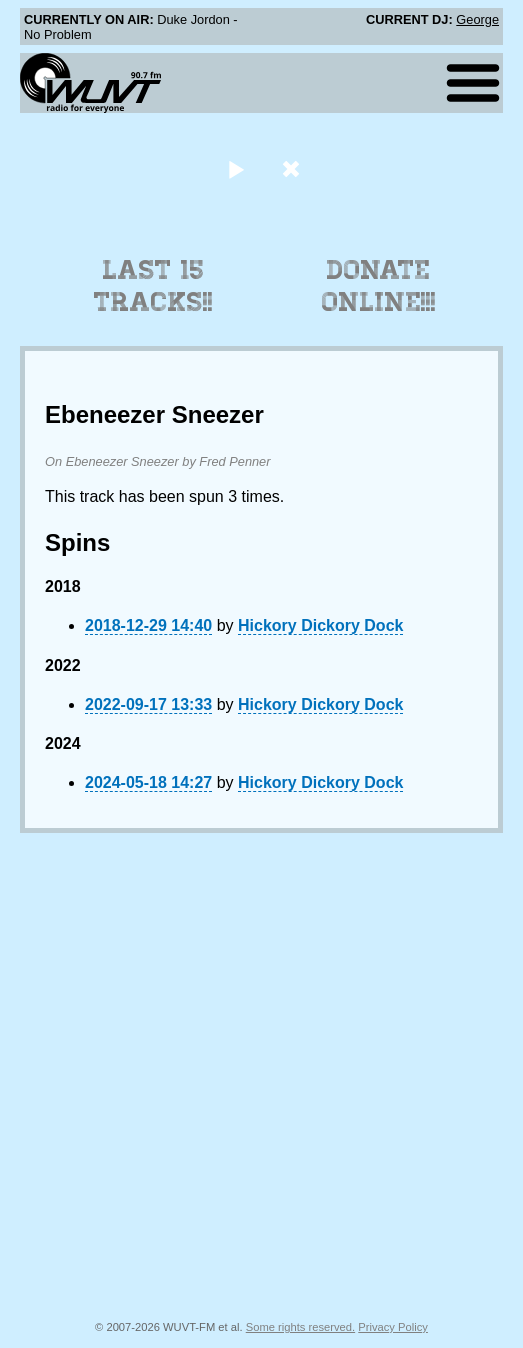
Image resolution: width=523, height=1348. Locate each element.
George (477, 19)
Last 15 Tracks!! (153, 286)
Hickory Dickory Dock (320, 625)
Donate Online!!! (379, 286)
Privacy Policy (393, 1327)
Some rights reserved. (300, 1327)
